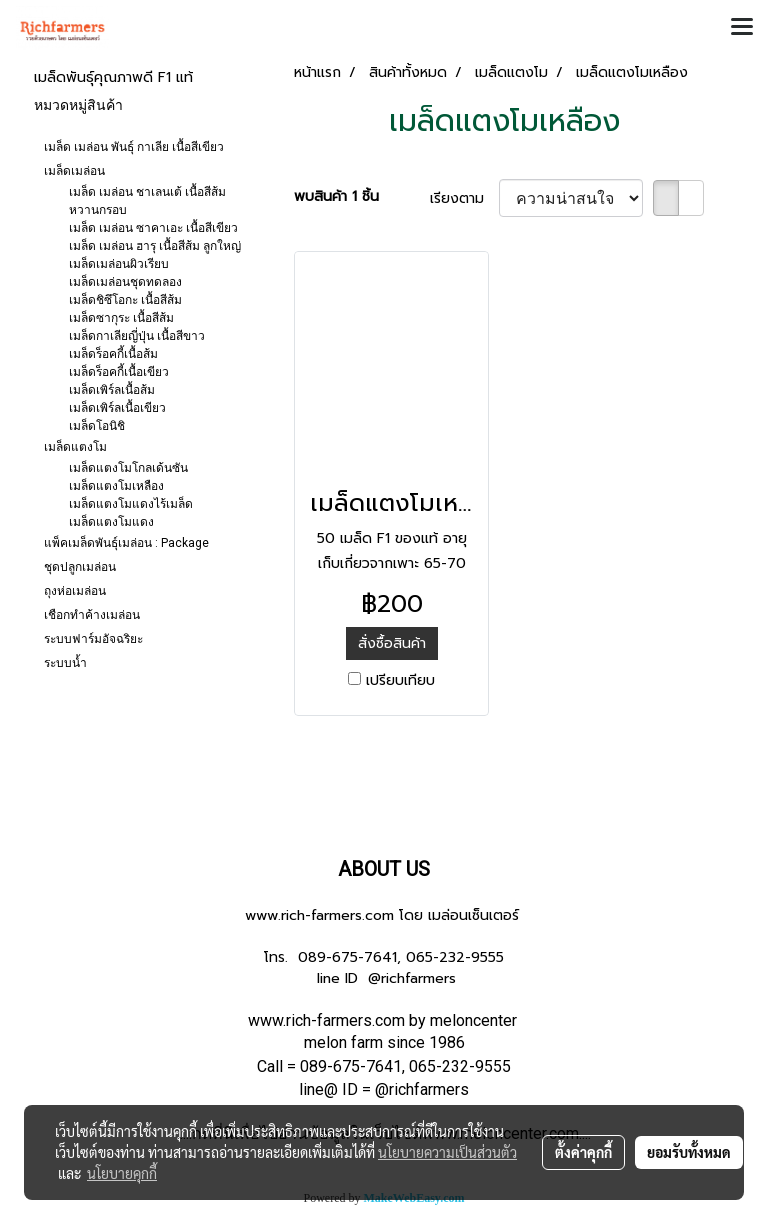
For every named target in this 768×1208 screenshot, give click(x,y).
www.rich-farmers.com (319, 915)
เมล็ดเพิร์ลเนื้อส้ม (112, 390)
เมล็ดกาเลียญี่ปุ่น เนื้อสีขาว (137, 336)
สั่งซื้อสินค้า (392, 643)
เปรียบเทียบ (400, 680)
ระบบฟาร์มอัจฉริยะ (93, 639)
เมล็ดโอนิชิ (97, 426)
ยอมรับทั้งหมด (689, 1152)
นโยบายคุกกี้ (122, 1173)
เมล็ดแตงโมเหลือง (116, 486)
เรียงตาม (464, 198)
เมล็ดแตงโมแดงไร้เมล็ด (131, 504)
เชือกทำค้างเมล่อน (92, 615)
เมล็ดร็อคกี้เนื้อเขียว (119, 372)
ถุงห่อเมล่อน (75, 591)
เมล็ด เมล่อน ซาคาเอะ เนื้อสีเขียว (153, 228)
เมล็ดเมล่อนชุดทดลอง (125, 282)
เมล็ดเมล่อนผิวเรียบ (119, 264)
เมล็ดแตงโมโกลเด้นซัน (128, 468)
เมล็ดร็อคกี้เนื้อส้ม (113, 354)
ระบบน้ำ (65, 663)
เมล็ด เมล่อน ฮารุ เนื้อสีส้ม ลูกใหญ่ (155, 246)
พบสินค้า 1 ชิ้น (336, 196)
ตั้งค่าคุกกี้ (583, 1152)
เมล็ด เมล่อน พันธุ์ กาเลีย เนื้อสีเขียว (134, 147)
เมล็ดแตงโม (75, 447)
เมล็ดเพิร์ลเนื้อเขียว (117, 408)
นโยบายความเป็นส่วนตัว (447, 1152)
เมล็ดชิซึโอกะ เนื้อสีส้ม (125, 300)
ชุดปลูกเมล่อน (80, 567)
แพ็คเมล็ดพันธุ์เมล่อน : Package (126, 543)
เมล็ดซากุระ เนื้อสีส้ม (121, 318)
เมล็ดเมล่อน (74, 171)
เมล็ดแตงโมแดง (111, 522)
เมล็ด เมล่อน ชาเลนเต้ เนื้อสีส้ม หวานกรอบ (147, 201)
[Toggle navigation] (742, 28)
